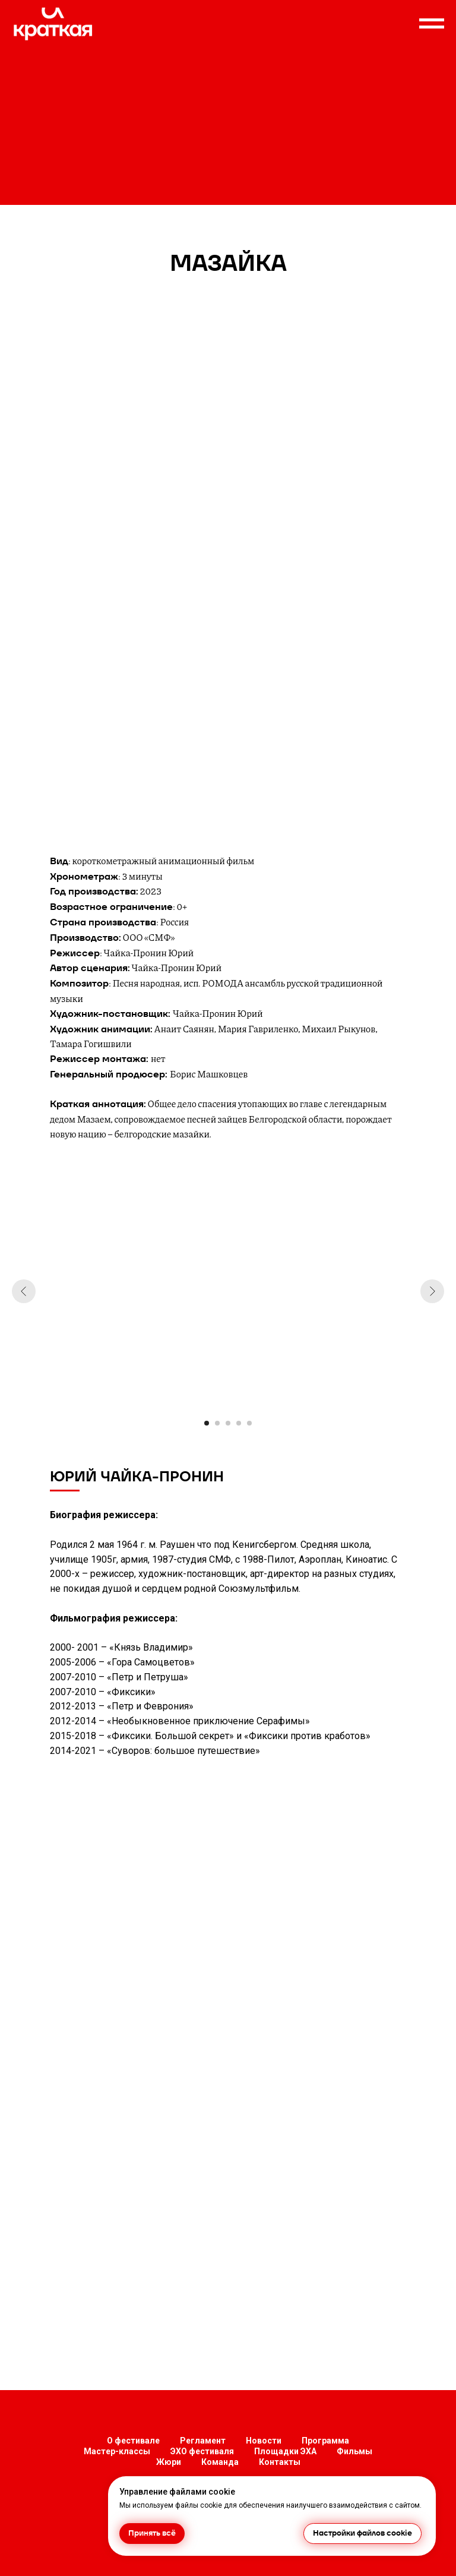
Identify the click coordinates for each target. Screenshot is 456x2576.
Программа (325, 2440)
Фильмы (354, 2451)
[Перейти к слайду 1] (206, 1423)
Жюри (168, 2462)
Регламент (203, 2440)
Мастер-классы (117, 2451)
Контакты (279, 2462)
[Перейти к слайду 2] (217, 1423)
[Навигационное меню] (431, 23)
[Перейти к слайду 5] (249, 1423)
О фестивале (133, 2440)
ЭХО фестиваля (202, 2451)
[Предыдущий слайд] (24, 1291)
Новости (263, 2440)
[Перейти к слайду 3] (228, 1423)
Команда (220, 2462)
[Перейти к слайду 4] (238, 1423)
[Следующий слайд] (432, 1291)
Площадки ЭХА (285, 2451)
